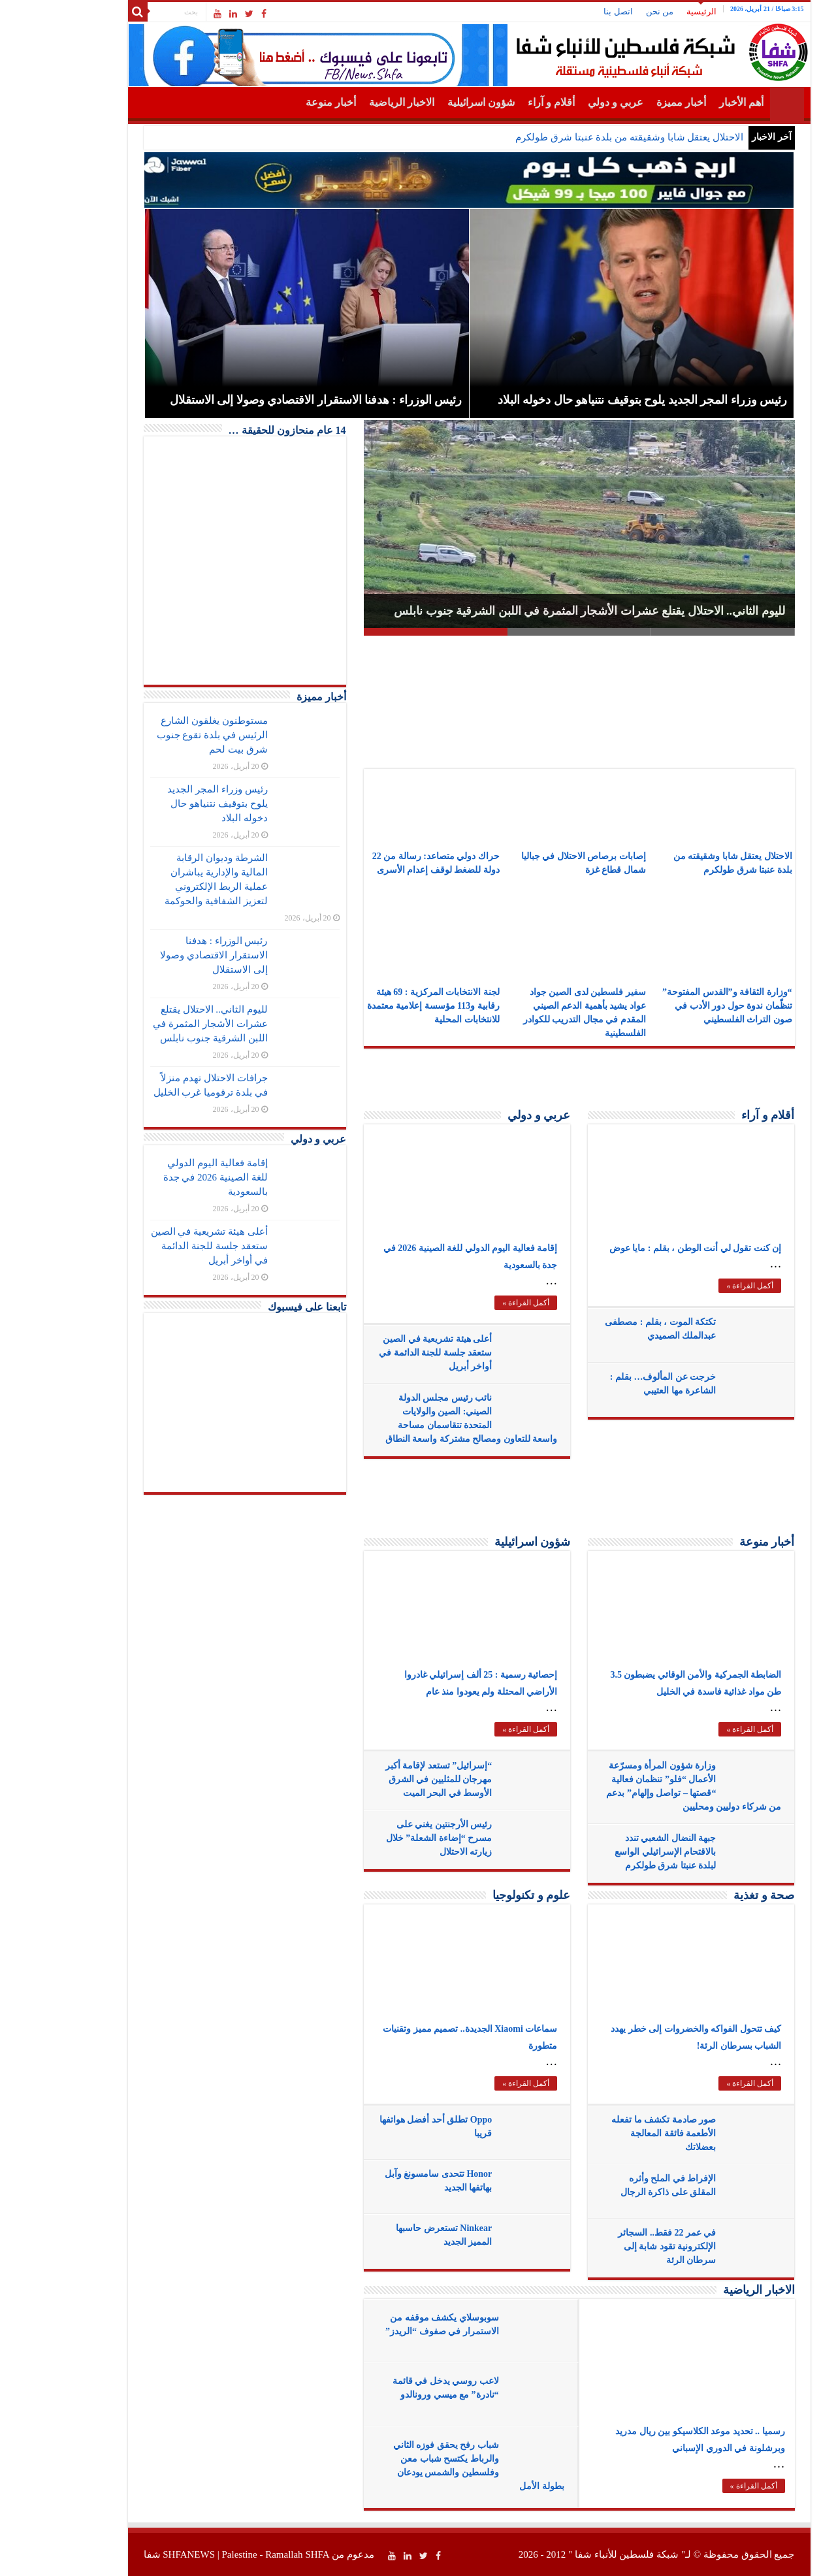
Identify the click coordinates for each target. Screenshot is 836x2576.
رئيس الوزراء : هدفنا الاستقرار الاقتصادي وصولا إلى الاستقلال (163, 955)
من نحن (608, 11)
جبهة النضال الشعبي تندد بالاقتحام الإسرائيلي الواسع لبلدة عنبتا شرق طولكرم (614, 1851)
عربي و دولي (564, 102)
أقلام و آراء (500, 102)
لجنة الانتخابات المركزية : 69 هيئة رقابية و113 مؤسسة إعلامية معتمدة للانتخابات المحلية (382, 1005)
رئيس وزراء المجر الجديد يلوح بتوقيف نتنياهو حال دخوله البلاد (166, 803)
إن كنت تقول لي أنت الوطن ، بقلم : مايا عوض (644, 1248)
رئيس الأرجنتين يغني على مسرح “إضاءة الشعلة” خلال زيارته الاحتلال (388, 1838)
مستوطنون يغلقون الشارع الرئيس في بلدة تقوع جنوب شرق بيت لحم (161, 735)
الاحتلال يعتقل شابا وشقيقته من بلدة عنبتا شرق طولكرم (578, 137)
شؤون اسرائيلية (430, 102)
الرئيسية (650, 11)
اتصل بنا (567, 11)
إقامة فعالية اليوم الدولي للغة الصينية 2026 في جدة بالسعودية (164, 1177)
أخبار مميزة (630, 102)
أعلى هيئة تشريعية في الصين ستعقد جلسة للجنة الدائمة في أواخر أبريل (384, 1352)
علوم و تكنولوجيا (480, 1895)
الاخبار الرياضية (350, 102)
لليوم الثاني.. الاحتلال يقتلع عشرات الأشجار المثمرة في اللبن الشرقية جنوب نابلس (538, 610)
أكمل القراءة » (474, 1302)
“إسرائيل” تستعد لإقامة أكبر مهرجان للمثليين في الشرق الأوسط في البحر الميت (388, 1779)
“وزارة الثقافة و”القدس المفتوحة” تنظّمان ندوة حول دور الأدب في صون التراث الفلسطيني (676, 1005)
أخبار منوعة (280, 102)
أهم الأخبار (690, 102)
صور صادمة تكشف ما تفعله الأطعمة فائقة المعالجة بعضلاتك (612, 2133)
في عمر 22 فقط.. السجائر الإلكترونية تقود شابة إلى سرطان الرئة (616, 2246)
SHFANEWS (138, 2554)
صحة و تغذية (713, 1895)
